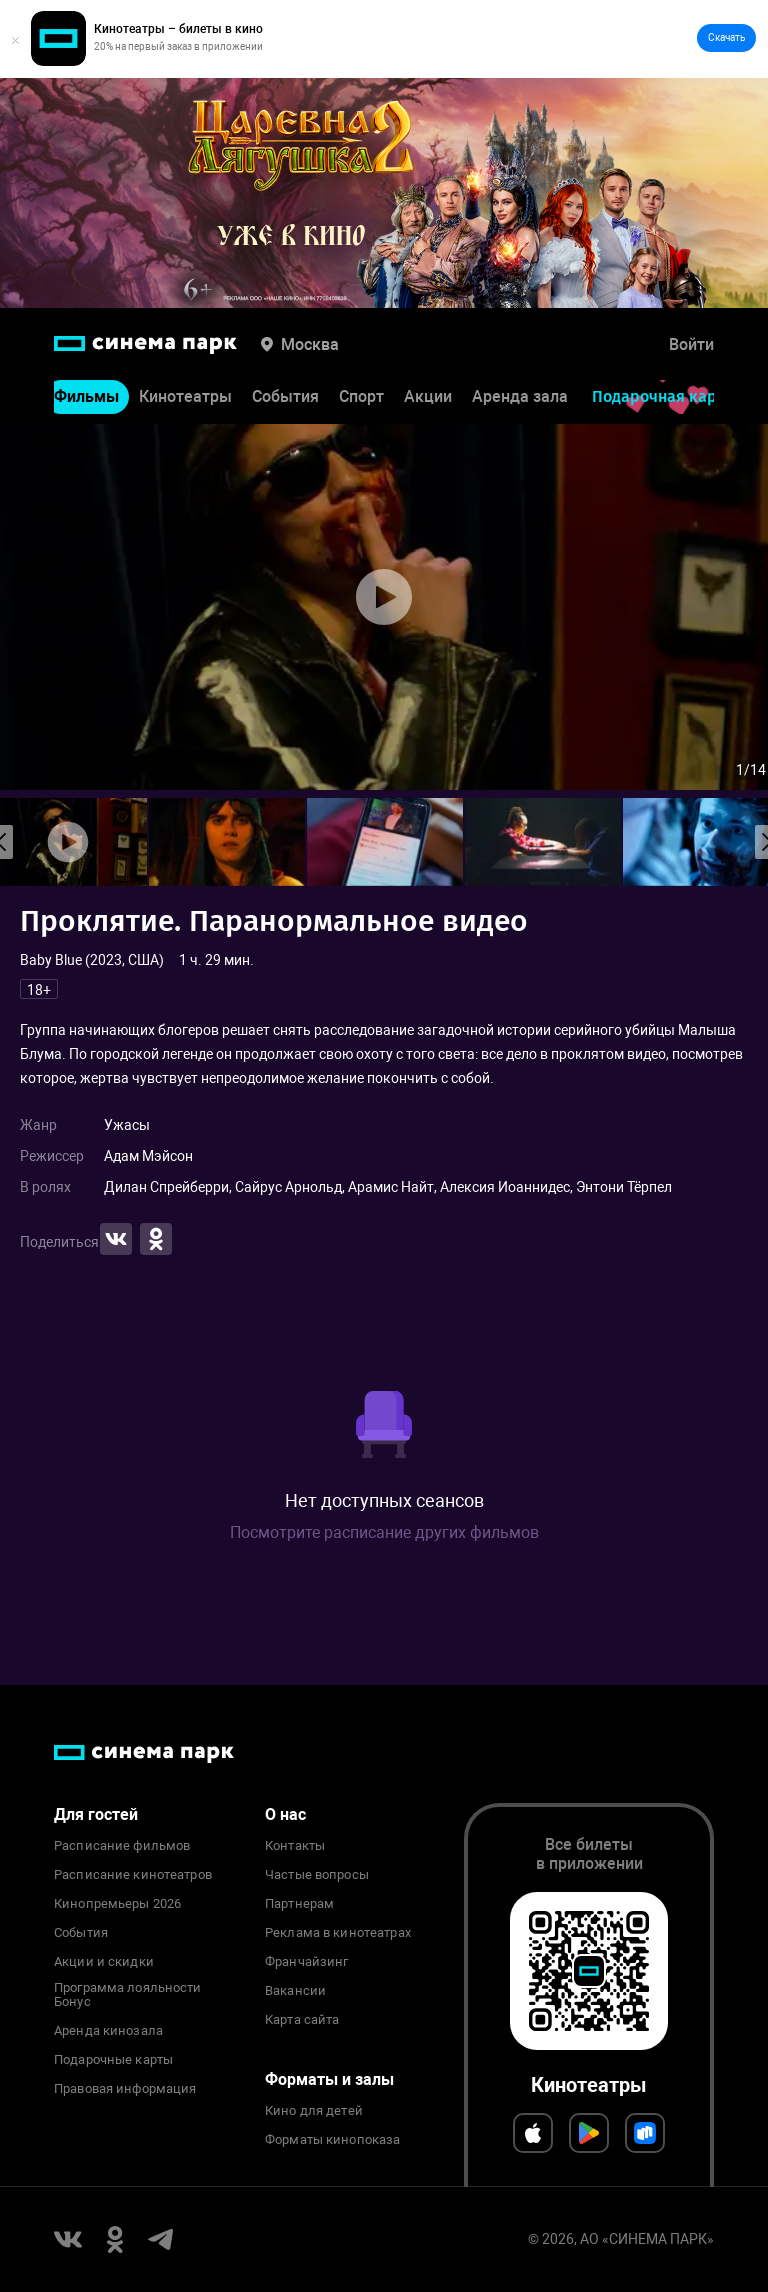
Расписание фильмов (122, 1846)
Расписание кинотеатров (133, 1875)
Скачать (726, 37)
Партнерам (299, 1904)
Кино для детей (314, 2111)
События (285, 396)
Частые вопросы (317, 1875)
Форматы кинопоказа (332, 2140)
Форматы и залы (329, 2079)
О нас (285, 1814)
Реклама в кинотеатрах (338, 1933)
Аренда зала (520, 396)
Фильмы (86, 396)
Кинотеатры (185, 396)
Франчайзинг (306, 1962)
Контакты (295, 1846)
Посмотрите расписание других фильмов (384, 1532)
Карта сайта (302, 2020)
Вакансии (295, 1991)
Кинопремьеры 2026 (117, 1904)
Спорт (361, 396)
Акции (428, 396)
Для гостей (96, 1814)
